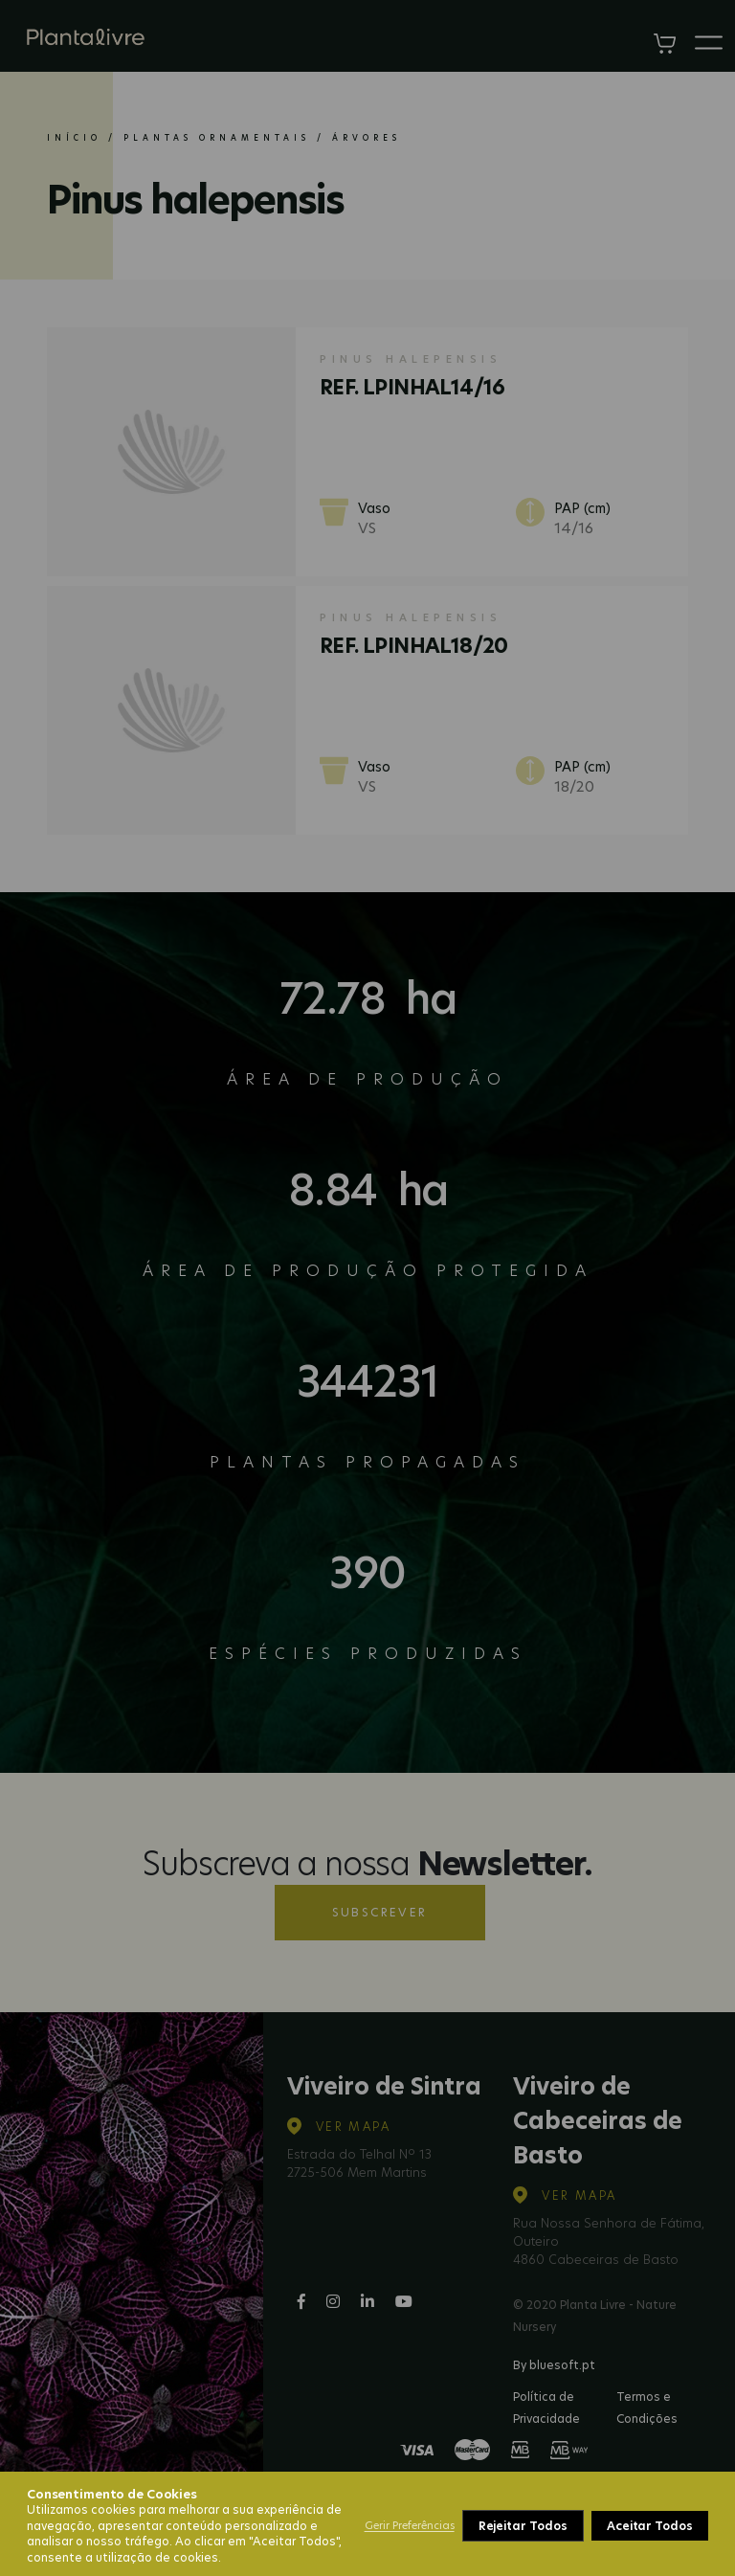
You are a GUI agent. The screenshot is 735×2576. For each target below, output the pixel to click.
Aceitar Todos (650, 2526)
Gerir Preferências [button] (410, 2525)
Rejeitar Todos (523, 2526)
